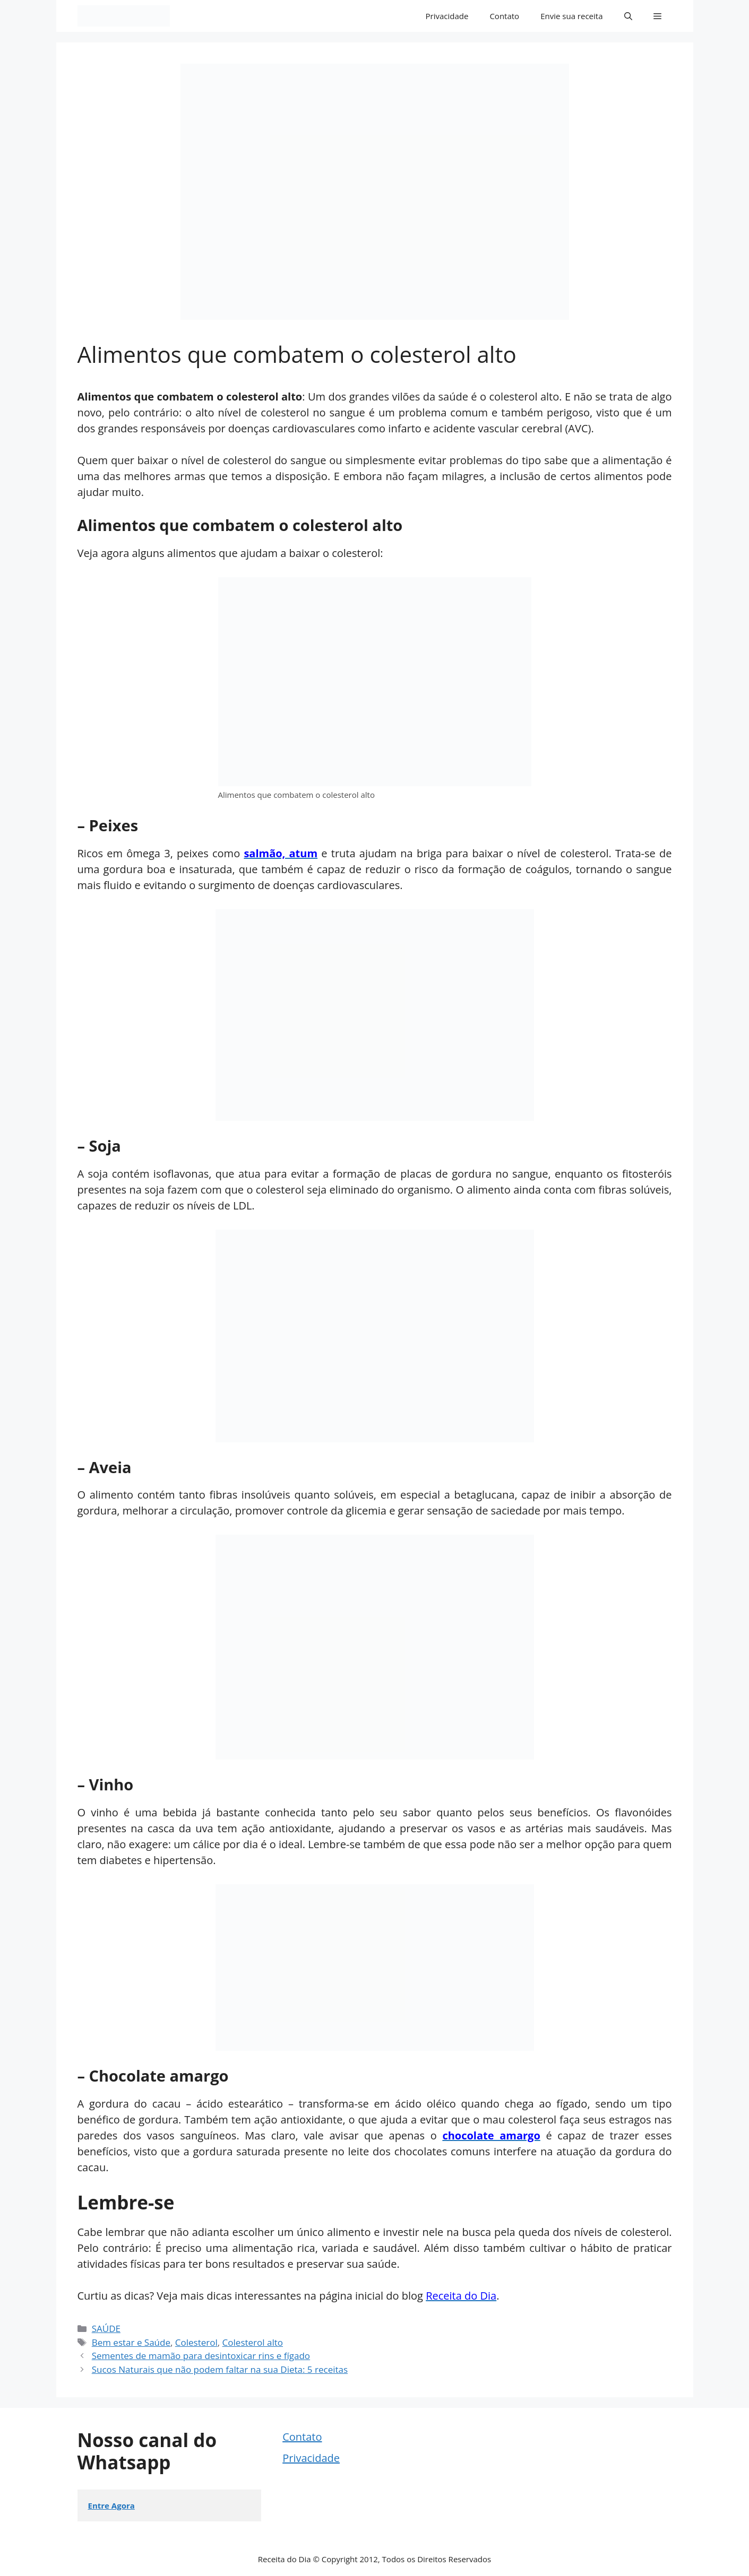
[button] (628, 16)
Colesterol (196, 2342)
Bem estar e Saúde (131, 2342)
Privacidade (447, 16)
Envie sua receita (571, 16)
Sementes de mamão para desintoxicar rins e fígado (201, 2355)
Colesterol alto (252, 2342)
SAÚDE (106, 2328)
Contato (504, 16)
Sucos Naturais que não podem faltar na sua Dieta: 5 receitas (220, 2369)
